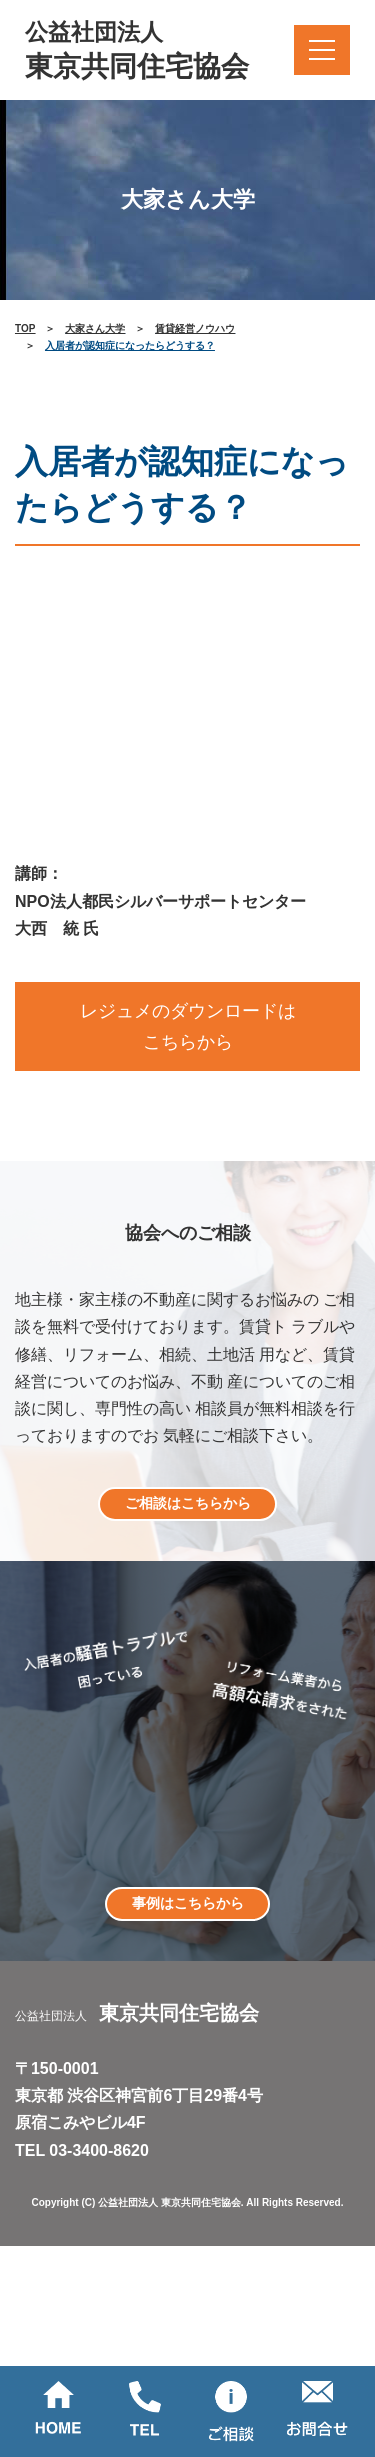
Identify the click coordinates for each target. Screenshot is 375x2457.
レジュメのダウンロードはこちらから (188, 1026)
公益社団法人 (137, 52)
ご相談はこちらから (188, 1503)
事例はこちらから (188, 1903)
